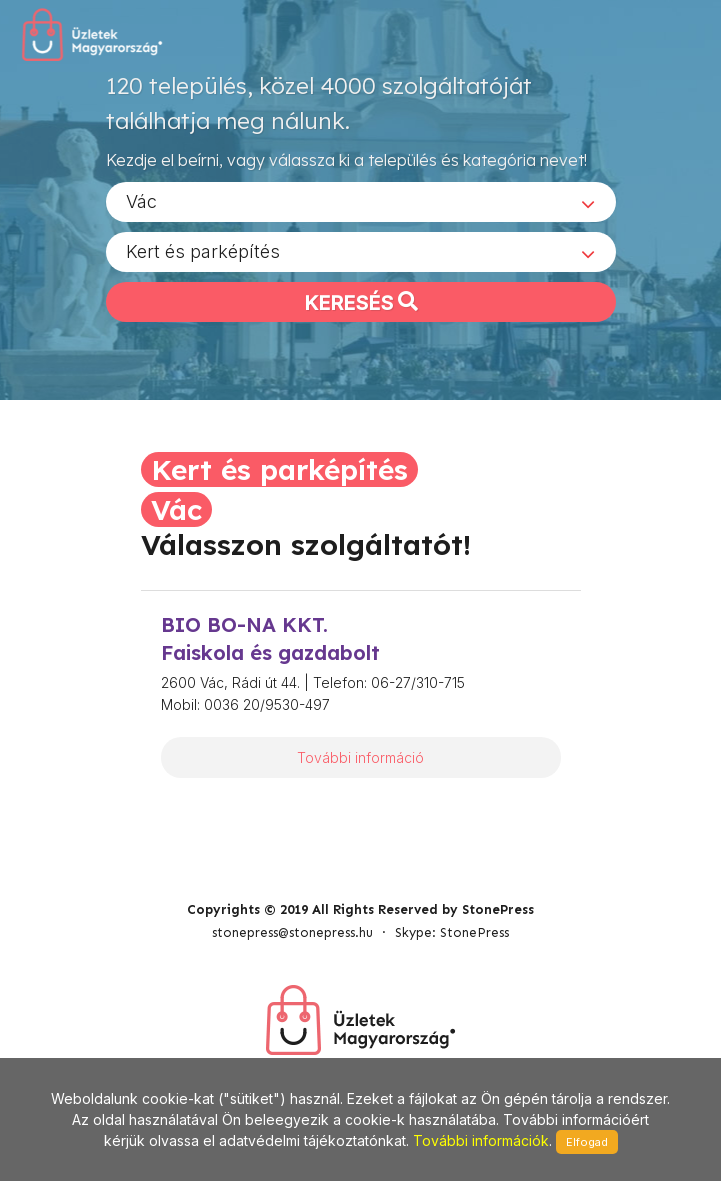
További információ (360, 757)
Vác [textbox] (141, 201)
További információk (481, 1140)
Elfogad (587, 1142)
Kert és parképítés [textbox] (203, 251)
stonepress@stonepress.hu (292, 932)
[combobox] (361, 202)
